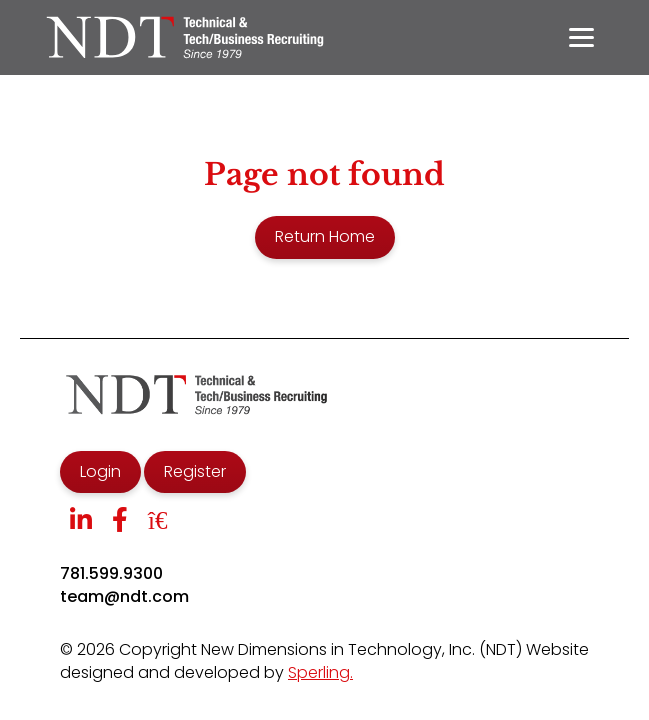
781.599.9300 (111, 574)
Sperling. (320, 672)
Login (100, 471)
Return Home (325, 236)
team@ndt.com (124, 597)
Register (195, 471)
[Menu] (581, 37)
